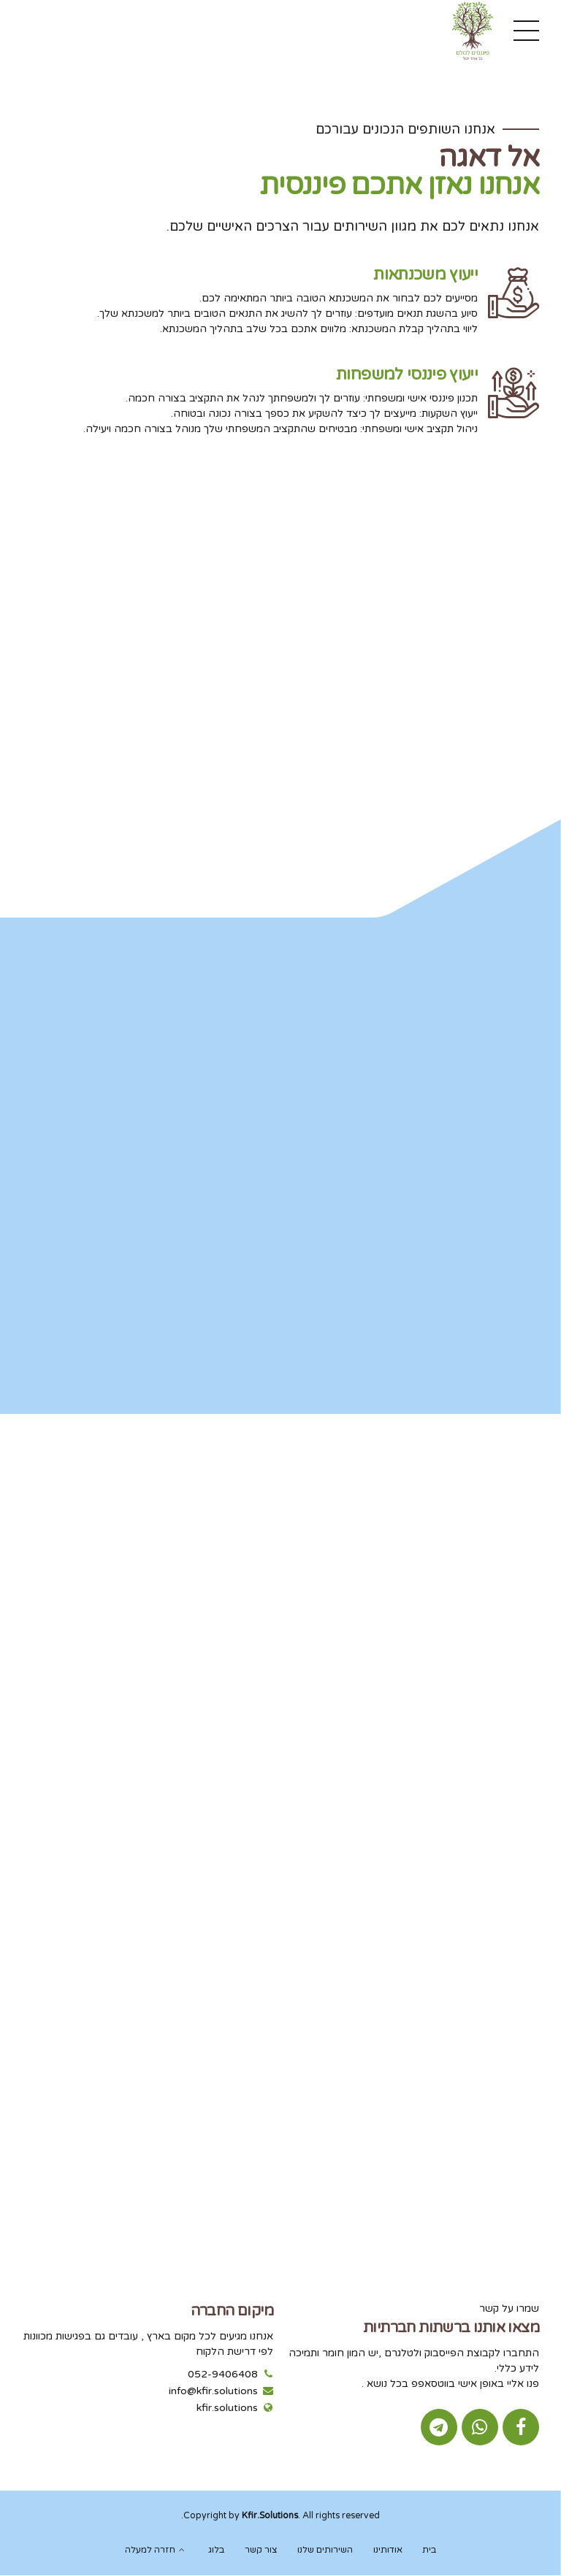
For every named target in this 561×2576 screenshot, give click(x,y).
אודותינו (387, 2550)
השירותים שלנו (325, 2550)
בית (429, 2550)
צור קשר (261, 2550)
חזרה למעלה (150, 2550)
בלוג (216, 2550)
